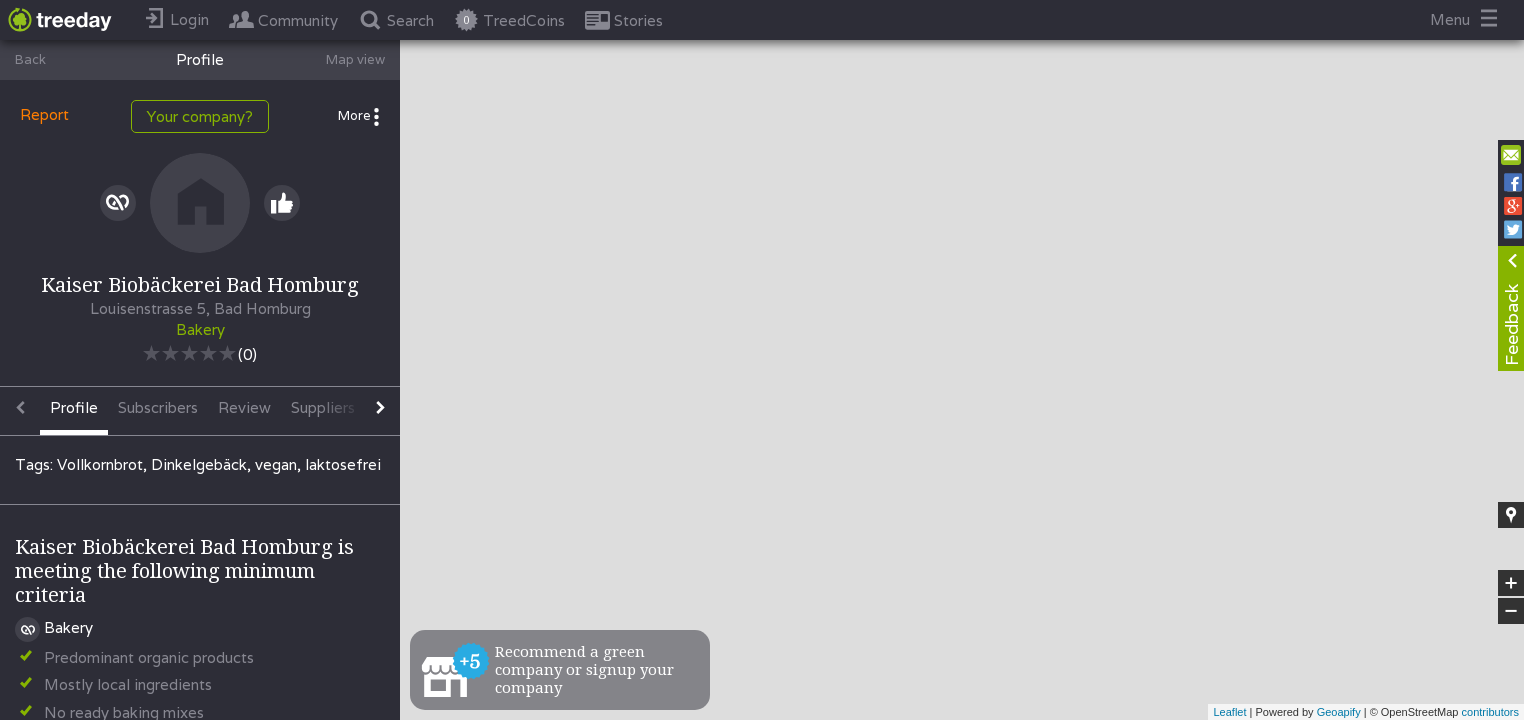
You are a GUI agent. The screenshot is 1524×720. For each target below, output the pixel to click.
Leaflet (1229, 712)
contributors (1490, 712)
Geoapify (1339, 712)
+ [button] (1511, 583)
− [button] (1511, 611)
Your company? (200, 116)
